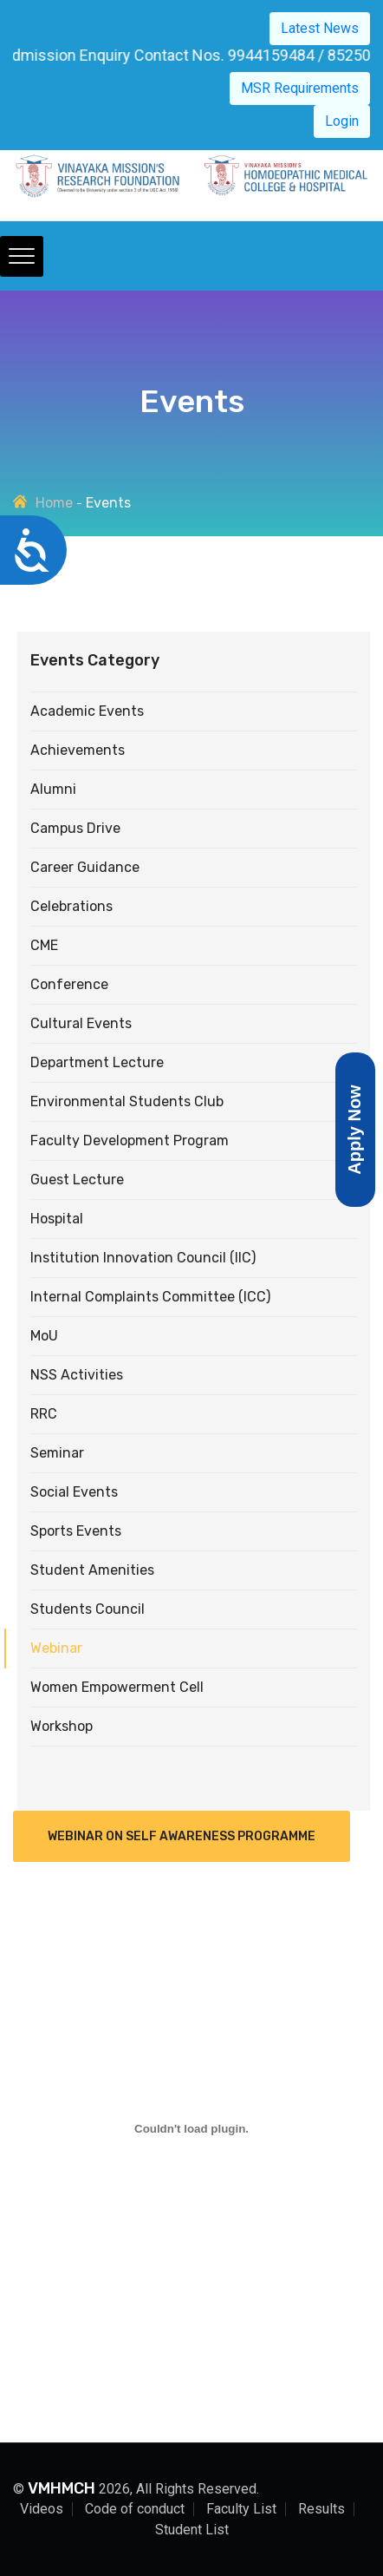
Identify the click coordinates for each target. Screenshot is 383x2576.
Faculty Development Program (129, 1140)
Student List (192, 2529)
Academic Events (87, 711)
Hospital (56, 1218)
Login (342, 121)
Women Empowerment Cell (117, 1687)
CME (44, 945)
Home (54, 503)
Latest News (320, 28)
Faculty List (241, 2509)
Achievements (77, 750)
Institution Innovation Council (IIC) (143, 1257)
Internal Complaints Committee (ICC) (150, 1296)
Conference (69, 984)
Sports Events (75, 1531)
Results (321, 2509)
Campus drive (75, 828)
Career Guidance (85, 867)
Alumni (53, 789)
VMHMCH (61, 2488)
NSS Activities (76, 1375)
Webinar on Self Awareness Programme (181, 1836)
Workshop (61, 1726)
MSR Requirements (300, 88)
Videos (41, 2509)
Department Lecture (97, 1062)
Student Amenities (92, 1570)
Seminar (57, 1453)
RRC (43, 1414)
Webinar (56, 1648)
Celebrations (71, 906)
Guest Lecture (77, 1179)
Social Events (74, 1492)
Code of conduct (135, 2509)
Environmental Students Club (127, 1101)
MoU (44, 1335)
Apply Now (354, 1129)
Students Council (87, 1609)
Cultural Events (81, 1023)
